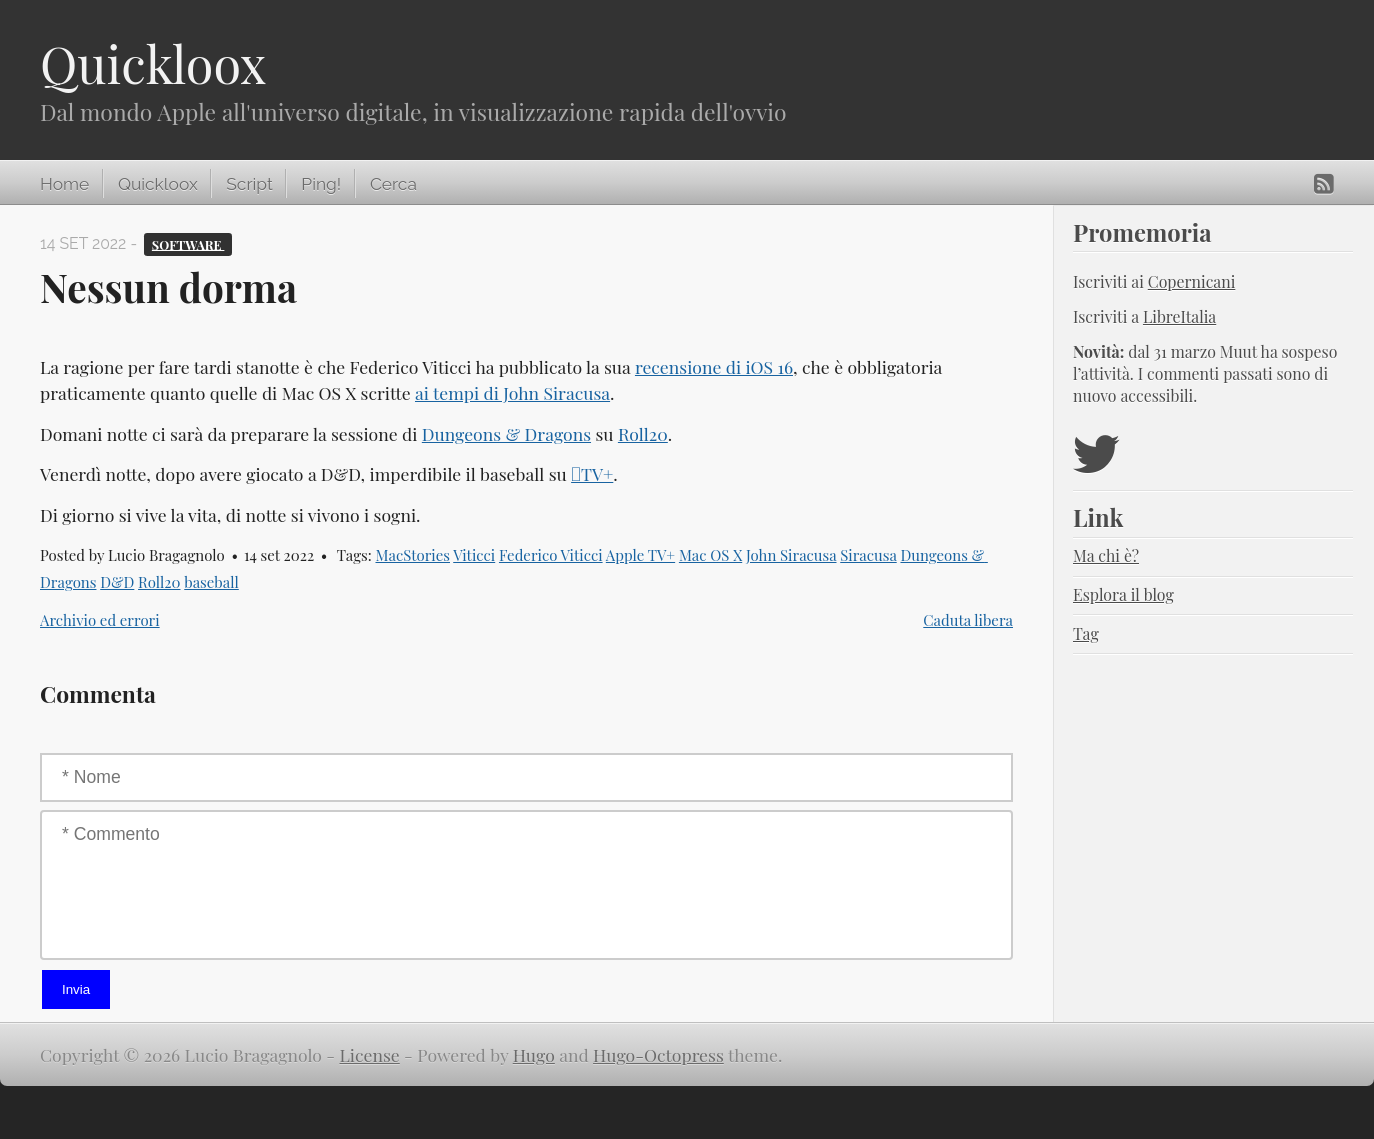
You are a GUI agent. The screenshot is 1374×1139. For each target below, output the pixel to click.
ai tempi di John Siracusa (512, 392)
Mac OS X (710, 555)
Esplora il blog (1123, 594)
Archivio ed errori (100, 620)
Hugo (534, 1054)
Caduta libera (968, 620)
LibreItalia (1179, 316)
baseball (211, 582)
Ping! (321, 184)
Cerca (393, 184)
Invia (76, 989)
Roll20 (643, 433)
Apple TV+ (640, 555)
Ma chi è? (1106, 555)
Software (188, 243)
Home (64, 184)
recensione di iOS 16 (714, 366)
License (370, 1054)
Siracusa (868, 555)
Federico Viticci (551, 555)
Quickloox (153, 63)
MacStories (412, 555)
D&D (117, 582)
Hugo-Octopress (658, 1054)
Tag (1086, 633)
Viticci (474, 555)
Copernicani (1192, 281)
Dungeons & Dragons (506, 433)
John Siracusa (791, 555)
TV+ (592, 473)
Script (249, 184)
